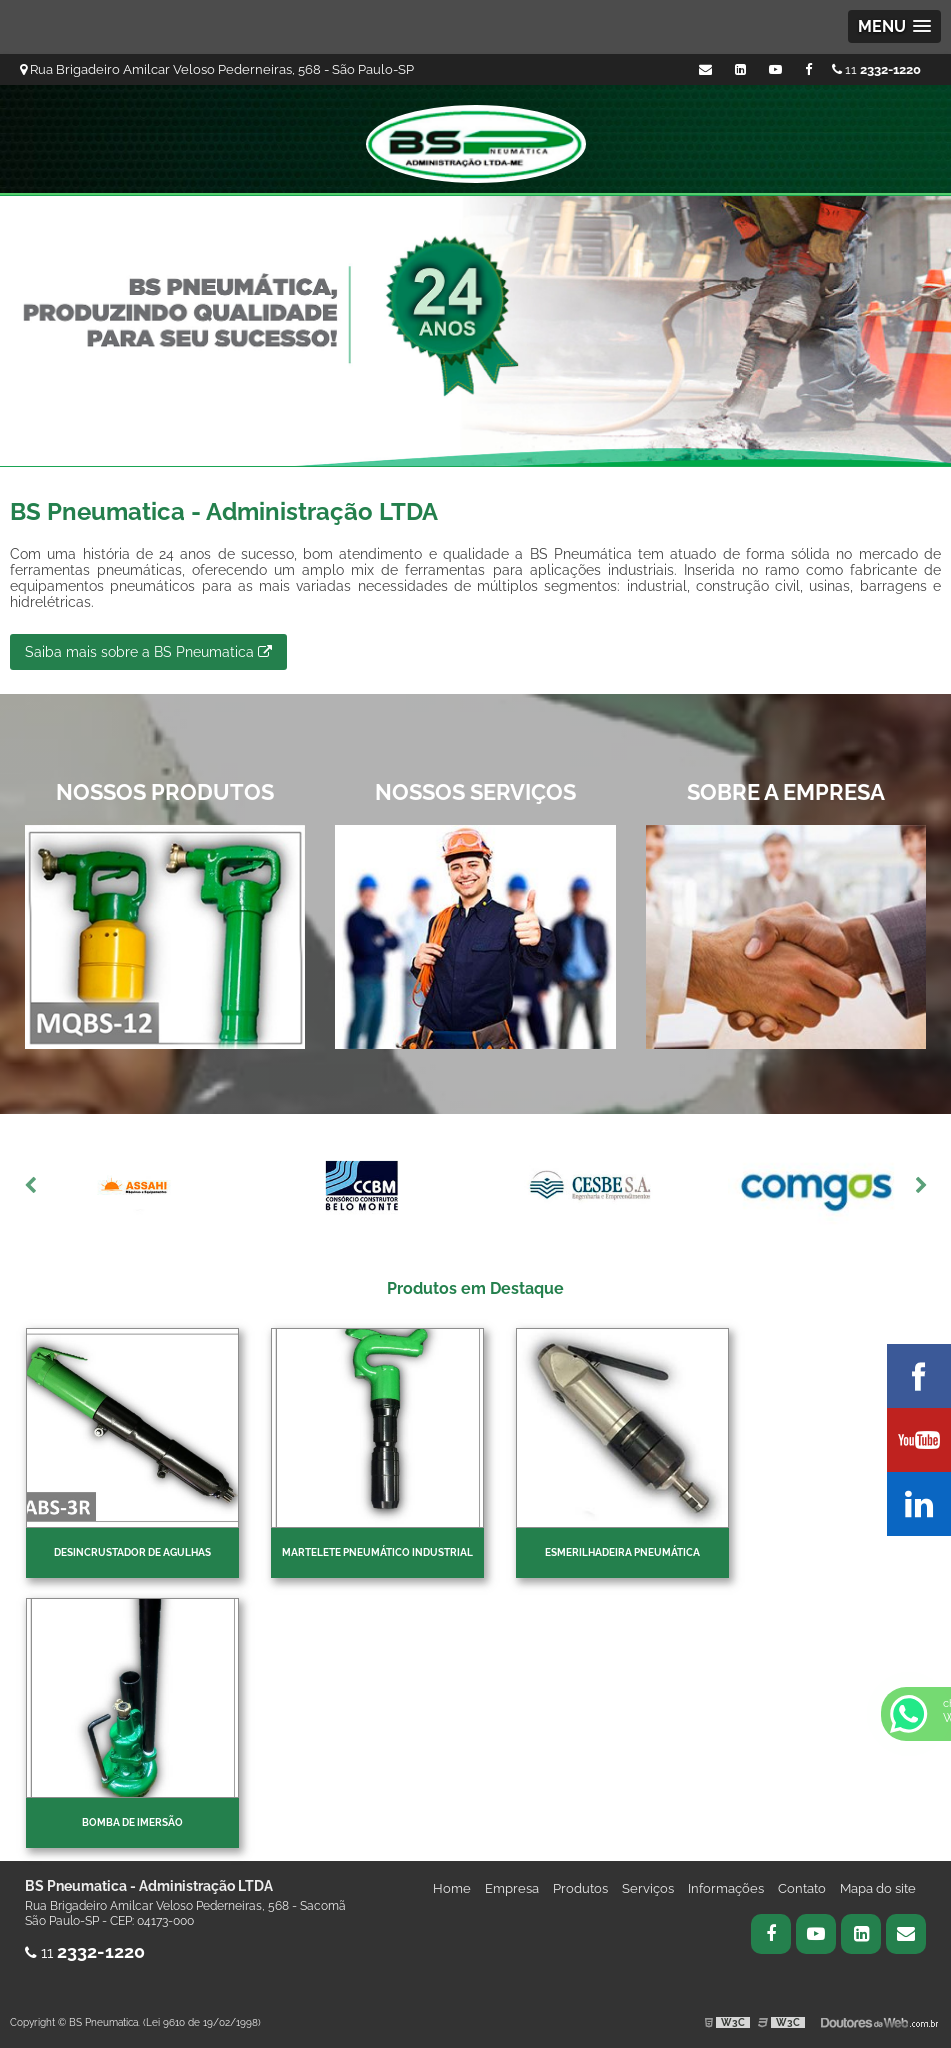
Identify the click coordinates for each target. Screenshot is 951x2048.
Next (921, 1186)
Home (452, 1888)
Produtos (580, 1888)
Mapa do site (878, 1888)
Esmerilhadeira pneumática (622, 1552)
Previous (30, 1186)
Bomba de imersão (132, 1822)
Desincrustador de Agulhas (132, 1552)
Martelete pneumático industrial (377, 1552)
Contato (802, 1888)
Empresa (512, 1888)
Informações (726, 1888)
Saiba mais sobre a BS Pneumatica (148, 652)
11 (876, 69)
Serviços (648, 1888)
